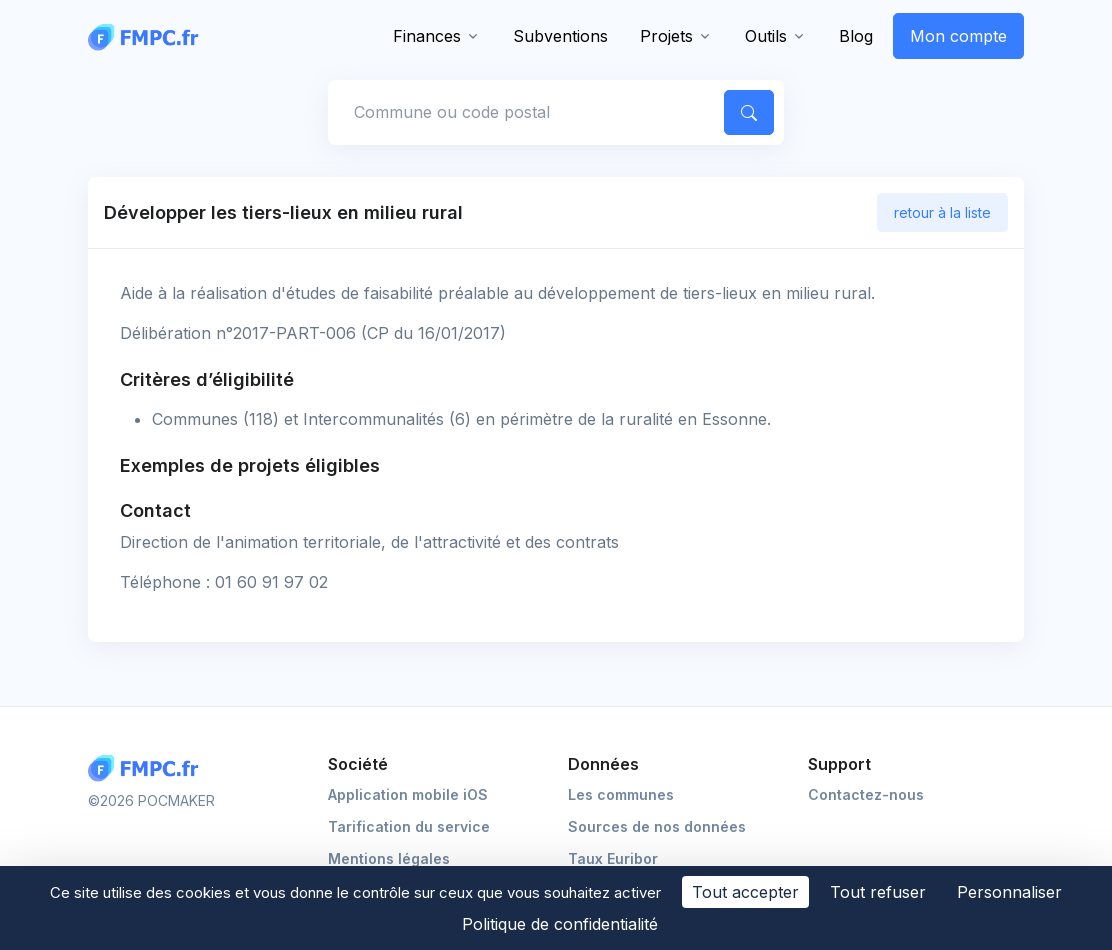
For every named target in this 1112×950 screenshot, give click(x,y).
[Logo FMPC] (148, 768)
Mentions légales (389, 858)
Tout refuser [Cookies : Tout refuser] (878, 892)
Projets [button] (666, 36)
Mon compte (958, 36)
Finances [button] (427, 36)
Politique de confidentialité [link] (560, 924)
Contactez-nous (866, 794)
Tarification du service (409, 826)
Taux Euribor (613, 858)
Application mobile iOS (408, 794)
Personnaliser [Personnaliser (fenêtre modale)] (1009, 892)
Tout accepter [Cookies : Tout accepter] (745, 892)
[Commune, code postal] (523, 112)
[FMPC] (148, 36)
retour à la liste (942, 212)
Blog (856, 36)
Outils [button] (766, 36)
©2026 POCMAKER (151, 800)
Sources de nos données (657, 826)
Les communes (621, 794)
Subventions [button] (560, 36)
